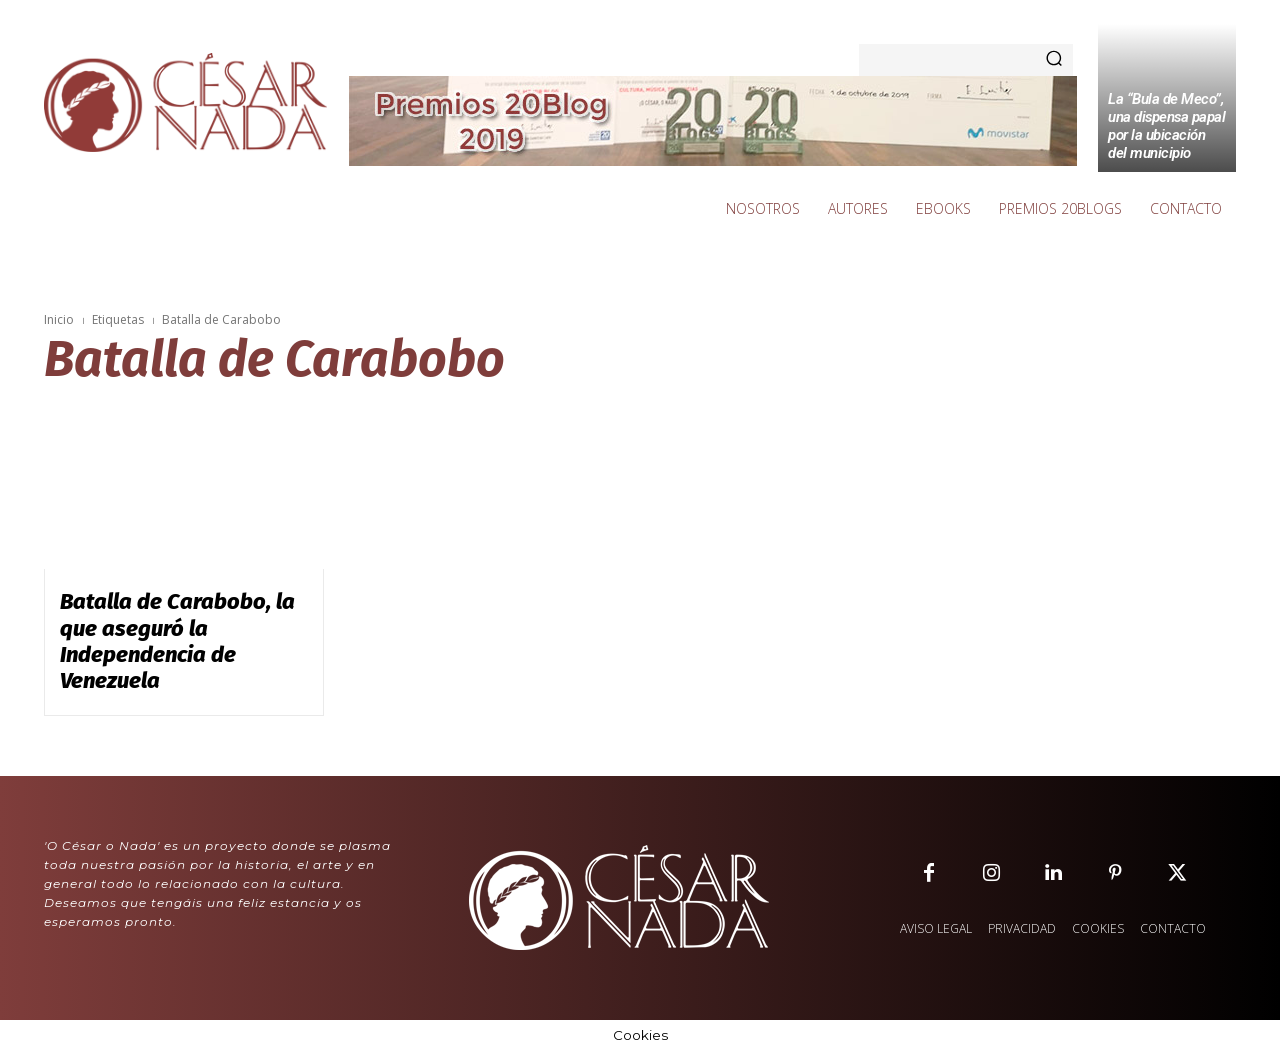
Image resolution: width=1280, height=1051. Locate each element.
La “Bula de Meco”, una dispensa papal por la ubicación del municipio (1166, 126)
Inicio (59, 319)
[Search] (1054, 60)
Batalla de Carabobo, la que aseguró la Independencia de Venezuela (177, 641)
